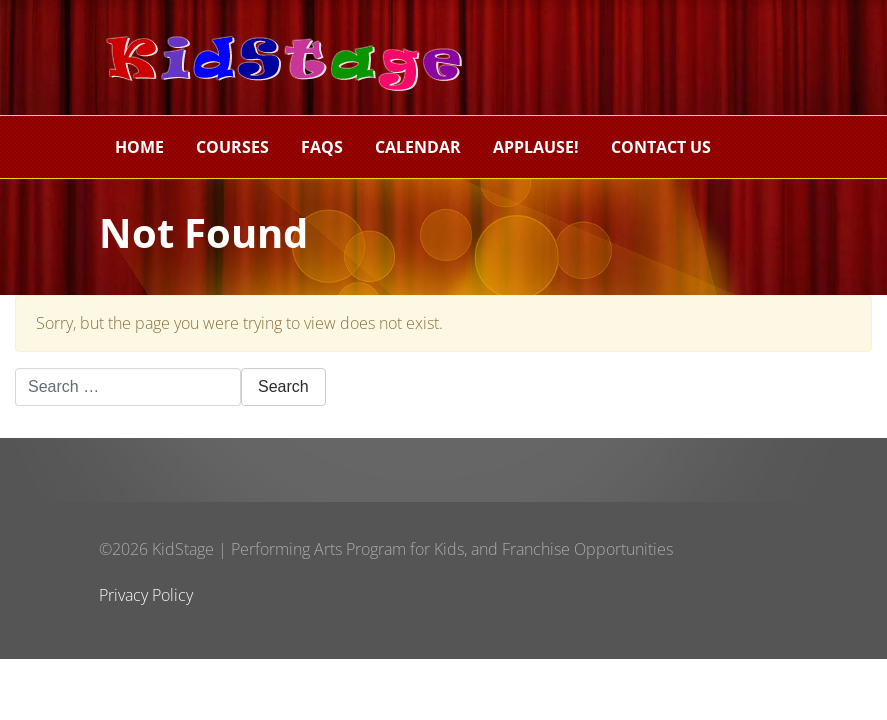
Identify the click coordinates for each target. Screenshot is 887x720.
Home (139, 147)
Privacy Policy (146, 595)
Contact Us (661, 147)
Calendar (418, 147)
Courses (232, 147)
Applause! (536, 147)
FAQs (322, 147)
